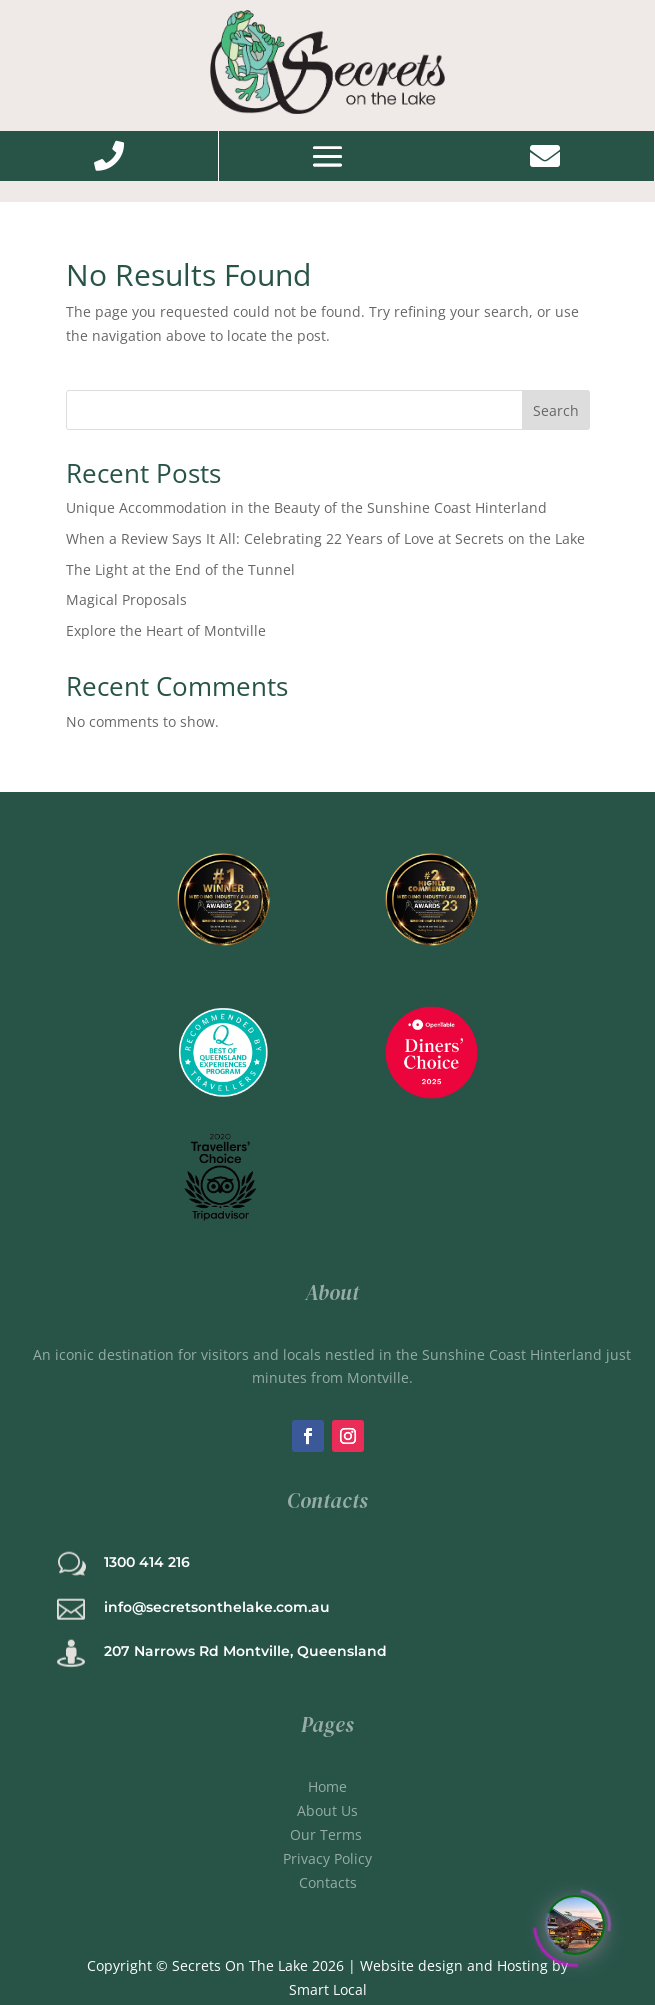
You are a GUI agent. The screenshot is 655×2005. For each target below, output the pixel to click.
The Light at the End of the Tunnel (180, 569)
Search (556, 410)
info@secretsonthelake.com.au (217, 1607)
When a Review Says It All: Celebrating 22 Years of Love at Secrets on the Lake (325, 538)
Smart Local (328, 1989)
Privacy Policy (327, 1858)
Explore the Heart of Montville (166, 630)
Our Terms (328, 1834)
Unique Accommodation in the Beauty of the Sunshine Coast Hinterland (306, 507)
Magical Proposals (126, 599)
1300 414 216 (147, 1562)
